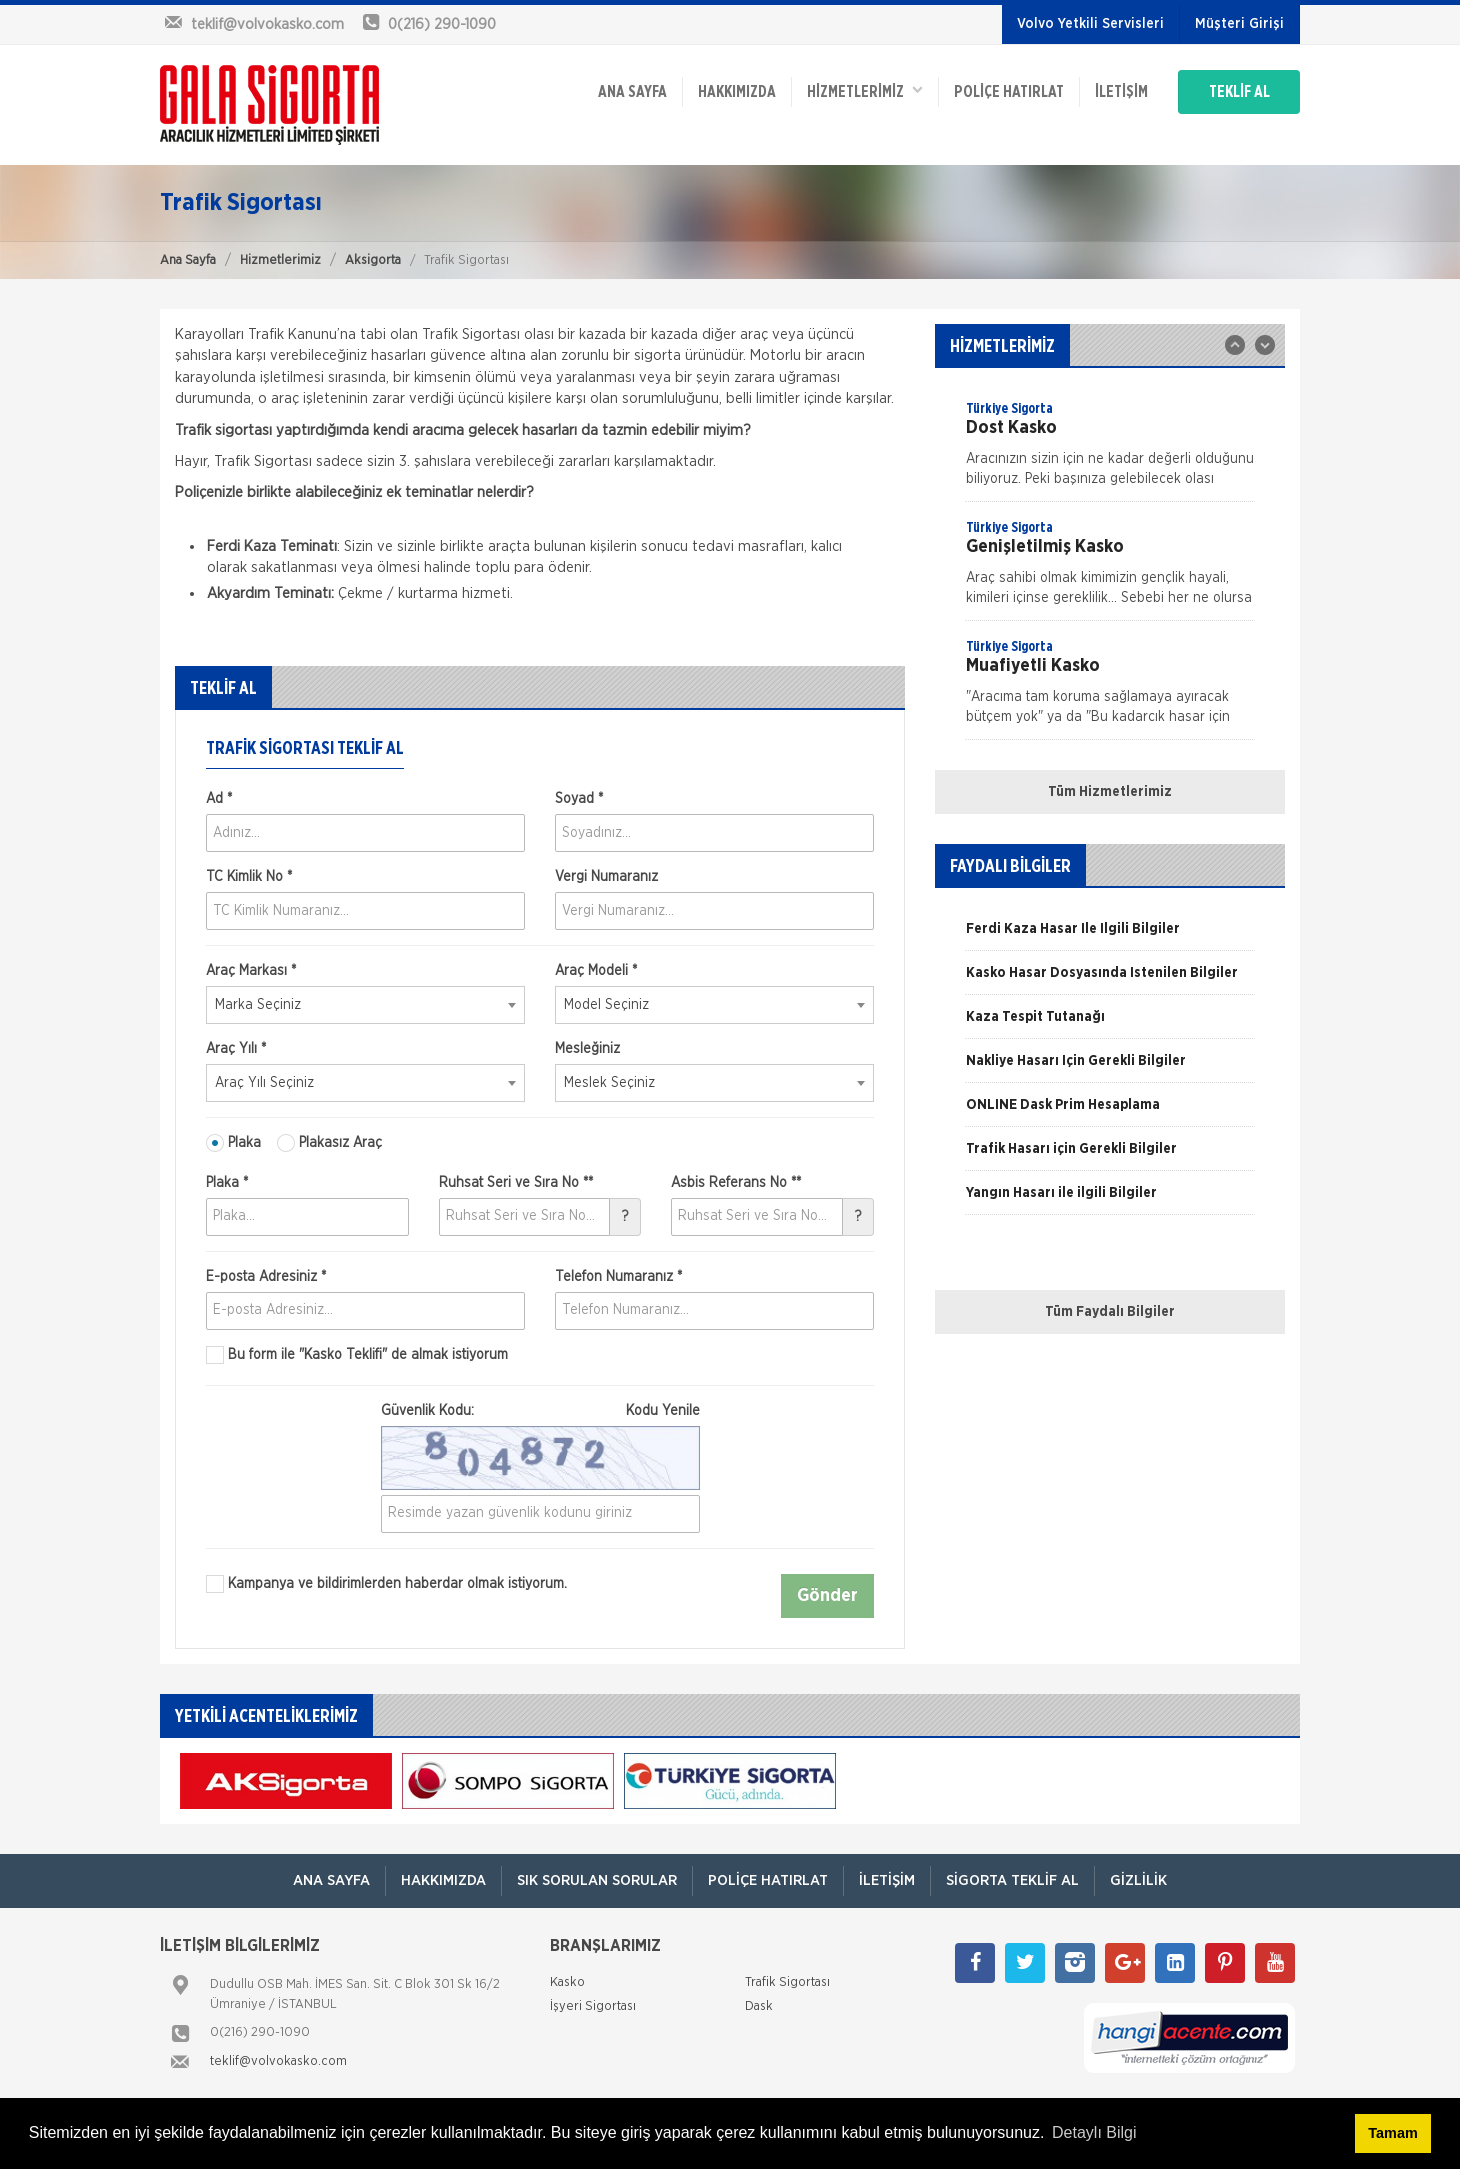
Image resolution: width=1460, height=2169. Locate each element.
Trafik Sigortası (787, 1982)
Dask (759, 2006)
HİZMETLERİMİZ (865, 90)
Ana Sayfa (188, 260)
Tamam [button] (1392, 2133)
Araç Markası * (251, 971)
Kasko (567, 1982)
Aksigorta (373, 260)
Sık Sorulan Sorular (597, 1880)
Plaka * (227, 1183)
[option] (1110, 450)
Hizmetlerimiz (280, 260)
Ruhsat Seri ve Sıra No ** (516, 1183)
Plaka (233, 1143)
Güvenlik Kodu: (540, 1411)
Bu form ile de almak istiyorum (357, 1355)
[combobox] (365, 1005)
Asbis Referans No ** (736, 1183)
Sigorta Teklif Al (1012, 1880)
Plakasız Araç (329, 1143)
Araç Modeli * (596, 971)
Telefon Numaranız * (618, 1277)
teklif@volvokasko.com (278, 2061)
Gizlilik (1138, 1880)
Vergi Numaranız (606, 877)
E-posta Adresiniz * (266, 1277)
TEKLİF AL (1239, 92)
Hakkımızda (737, 92)
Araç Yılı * (236, 1049)
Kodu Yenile (663, 1411)
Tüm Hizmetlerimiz (1110, 792)
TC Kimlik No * (249, 877)
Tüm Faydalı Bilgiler (1110, 1312)
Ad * (219, 799)
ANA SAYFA (632, 92)
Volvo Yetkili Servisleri (1090, 24)
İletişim (1121, 92)
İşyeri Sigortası (593, 2006)
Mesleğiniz (587, 1049)
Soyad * (579, 799)
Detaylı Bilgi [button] (1094, 2132)
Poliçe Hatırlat (1009, 92)
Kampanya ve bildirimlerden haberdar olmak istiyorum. (386, 1584)
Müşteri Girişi (1239, 24)
